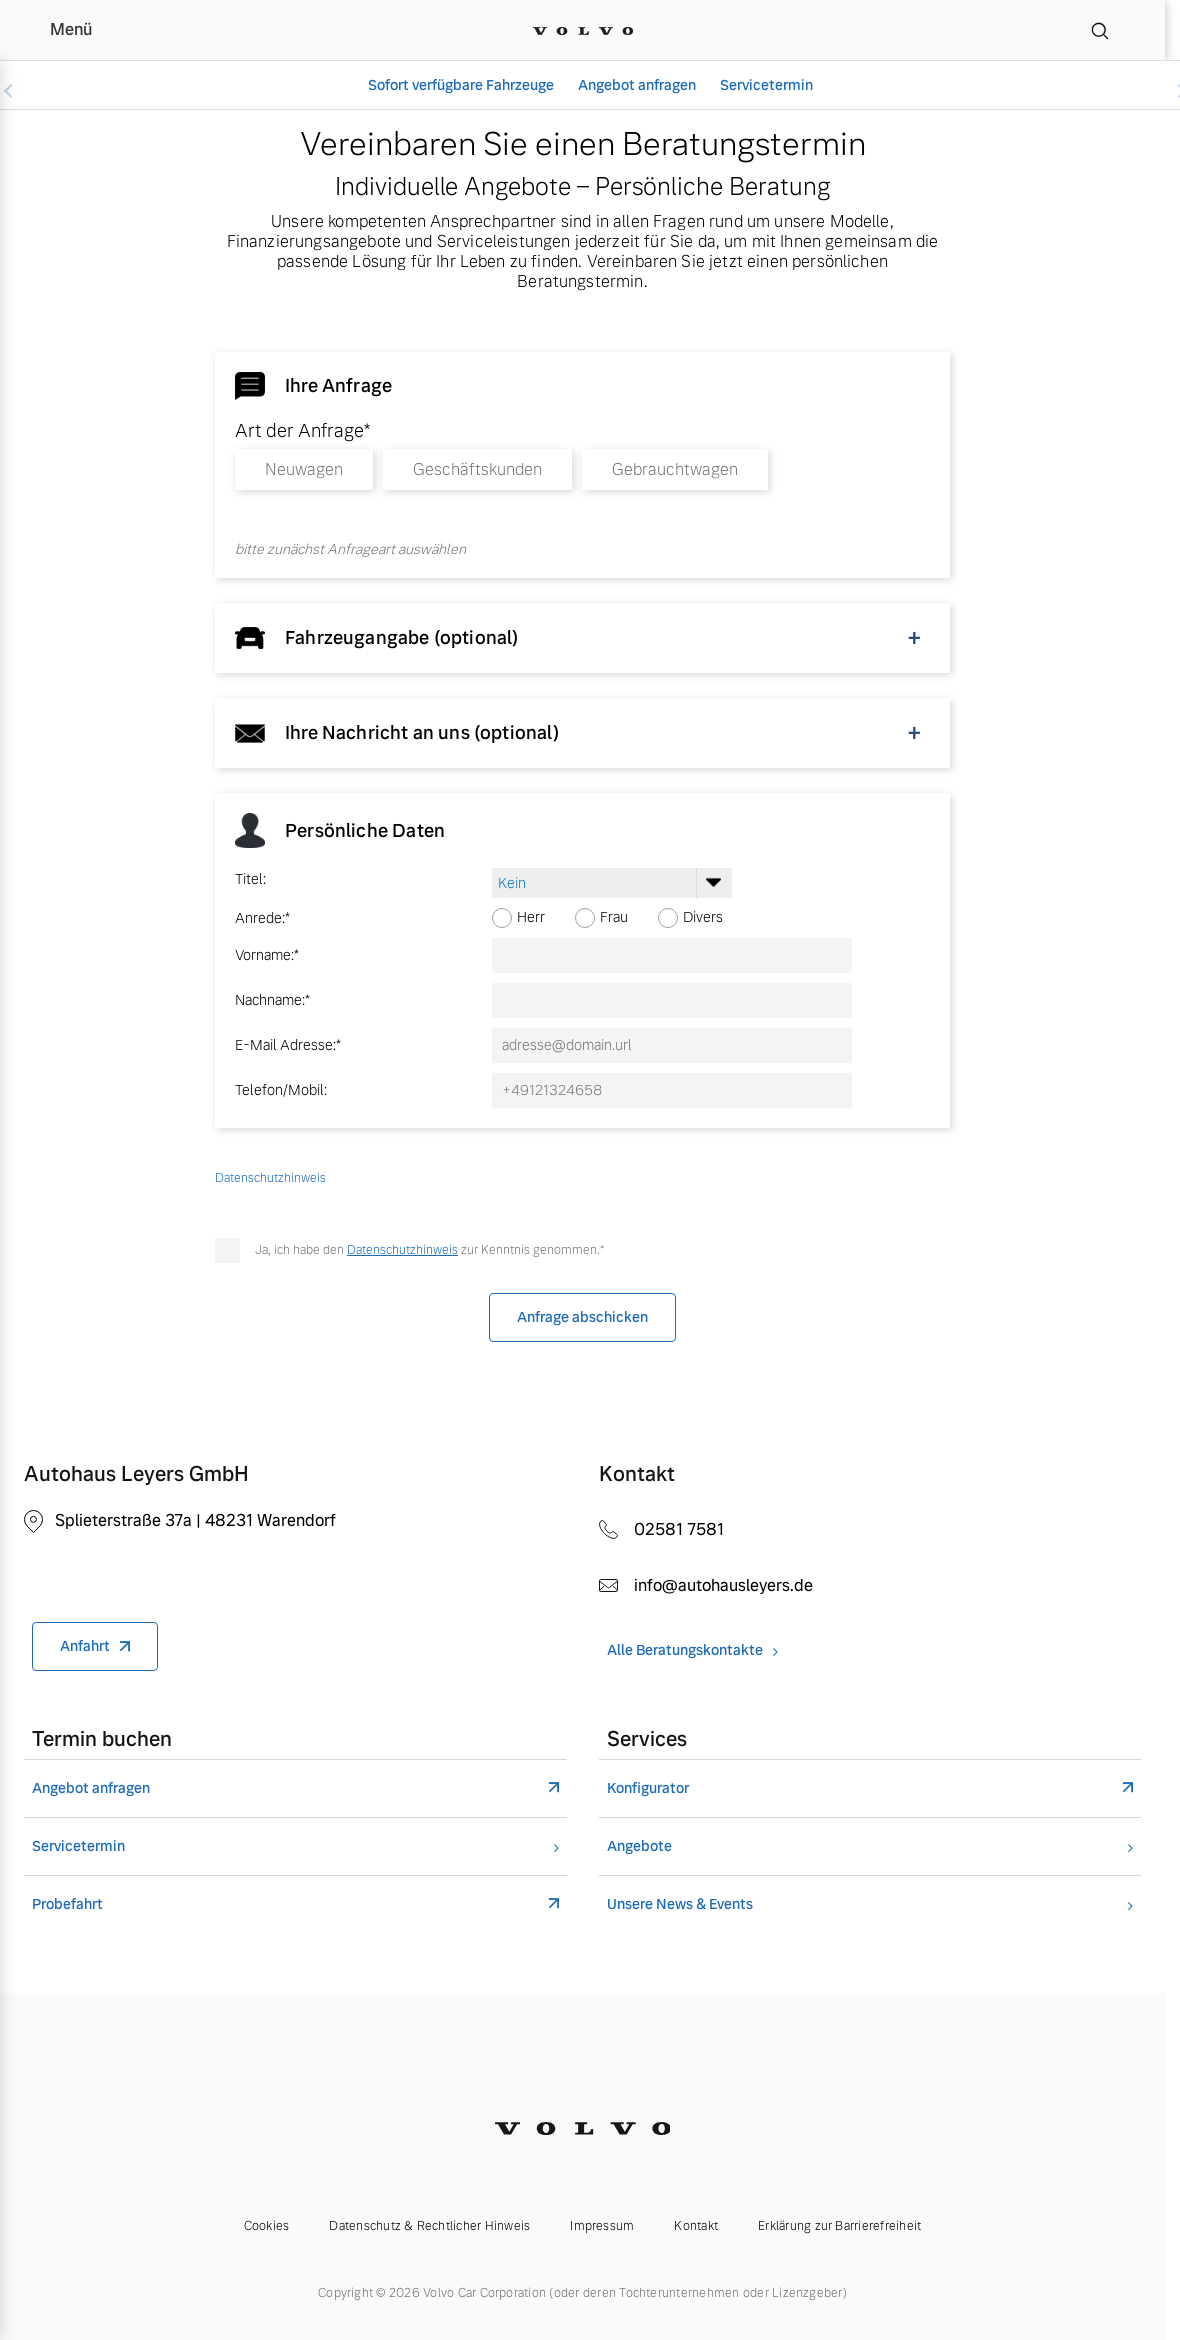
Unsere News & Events (680, 1904)
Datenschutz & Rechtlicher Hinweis (429, 2226)
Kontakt (696, 2226)
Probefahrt (67, 1904)
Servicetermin (766, 85)
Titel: (250, 879)
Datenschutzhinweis (402, 1250)
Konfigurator (648, 1788)
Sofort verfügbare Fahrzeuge (461, 85)
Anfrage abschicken (582, 1317)
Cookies (267, 2226)
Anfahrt (85, 1646)
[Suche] (1100, 30)
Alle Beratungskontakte (685, 1650)
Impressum (602, 2226)
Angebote (639, 1846)
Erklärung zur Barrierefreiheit (839, 2226)
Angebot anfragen (637, 85)
